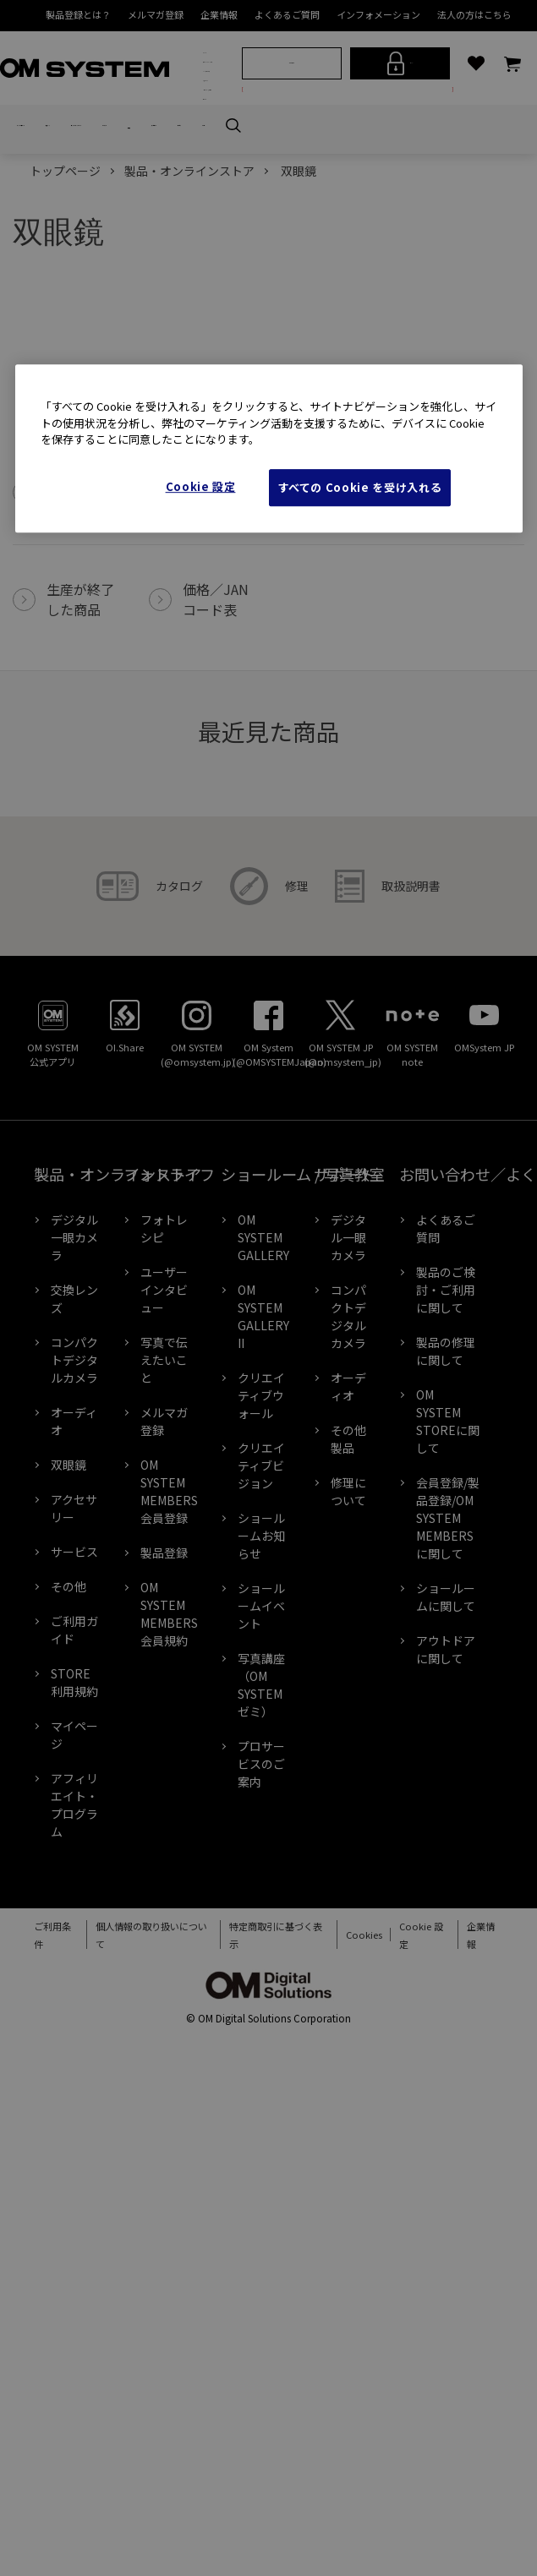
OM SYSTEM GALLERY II (263, 1470)
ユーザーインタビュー (164, 1443)
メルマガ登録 (156, 14)
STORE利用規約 (74, 1836)
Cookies (352, 2089)
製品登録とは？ (78, 14)
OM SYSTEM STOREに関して (447, 1575)
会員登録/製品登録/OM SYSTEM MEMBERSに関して (447, 1672)
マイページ (74, 1888)
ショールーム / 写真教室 (208, 216)
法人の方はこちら (474, 14)
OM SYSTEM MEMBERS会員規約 (169, 1768)
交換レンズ (106, 279)
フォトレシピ (164, 1382)
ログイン (403, 140)
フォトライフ (208, 175)
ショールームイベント (261, 1759)
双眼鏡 (293, 279)
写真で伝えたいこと (164, 1513)
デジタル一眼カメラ (43, 279)
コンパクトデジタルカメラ (177, 279)
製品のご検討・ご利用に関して (445, 1443)
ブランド (208, 59)
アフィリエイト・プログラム (74, 1959)
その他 (68, 1740)
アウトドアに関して (445, 1803)
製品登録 (164, 1706)
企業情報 (219, 14)
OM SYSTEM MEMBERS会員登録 (169, 1645)
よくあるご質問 (287, 14)
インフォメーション (378, 14)
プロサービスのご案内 (261, 1917)
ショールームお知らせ (261, 1689)
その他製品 (348, 1592)
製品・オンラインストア (208, 96)
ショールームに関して (445, 1750)
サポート (213, 250)
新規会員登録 (294, 140)
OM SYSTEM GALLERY (263, 1391)
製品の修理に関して (445, 1504)
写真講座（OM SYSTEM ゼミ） (261, 1839)
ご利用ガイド (74, 1783)
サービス (74, 1705)
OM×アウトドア (209, 141)
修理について (348, 1645)
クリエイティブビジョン (261, 1619)
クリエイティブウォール (261, 1549)
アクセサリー (74, 1662)
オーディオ (248, 279)
